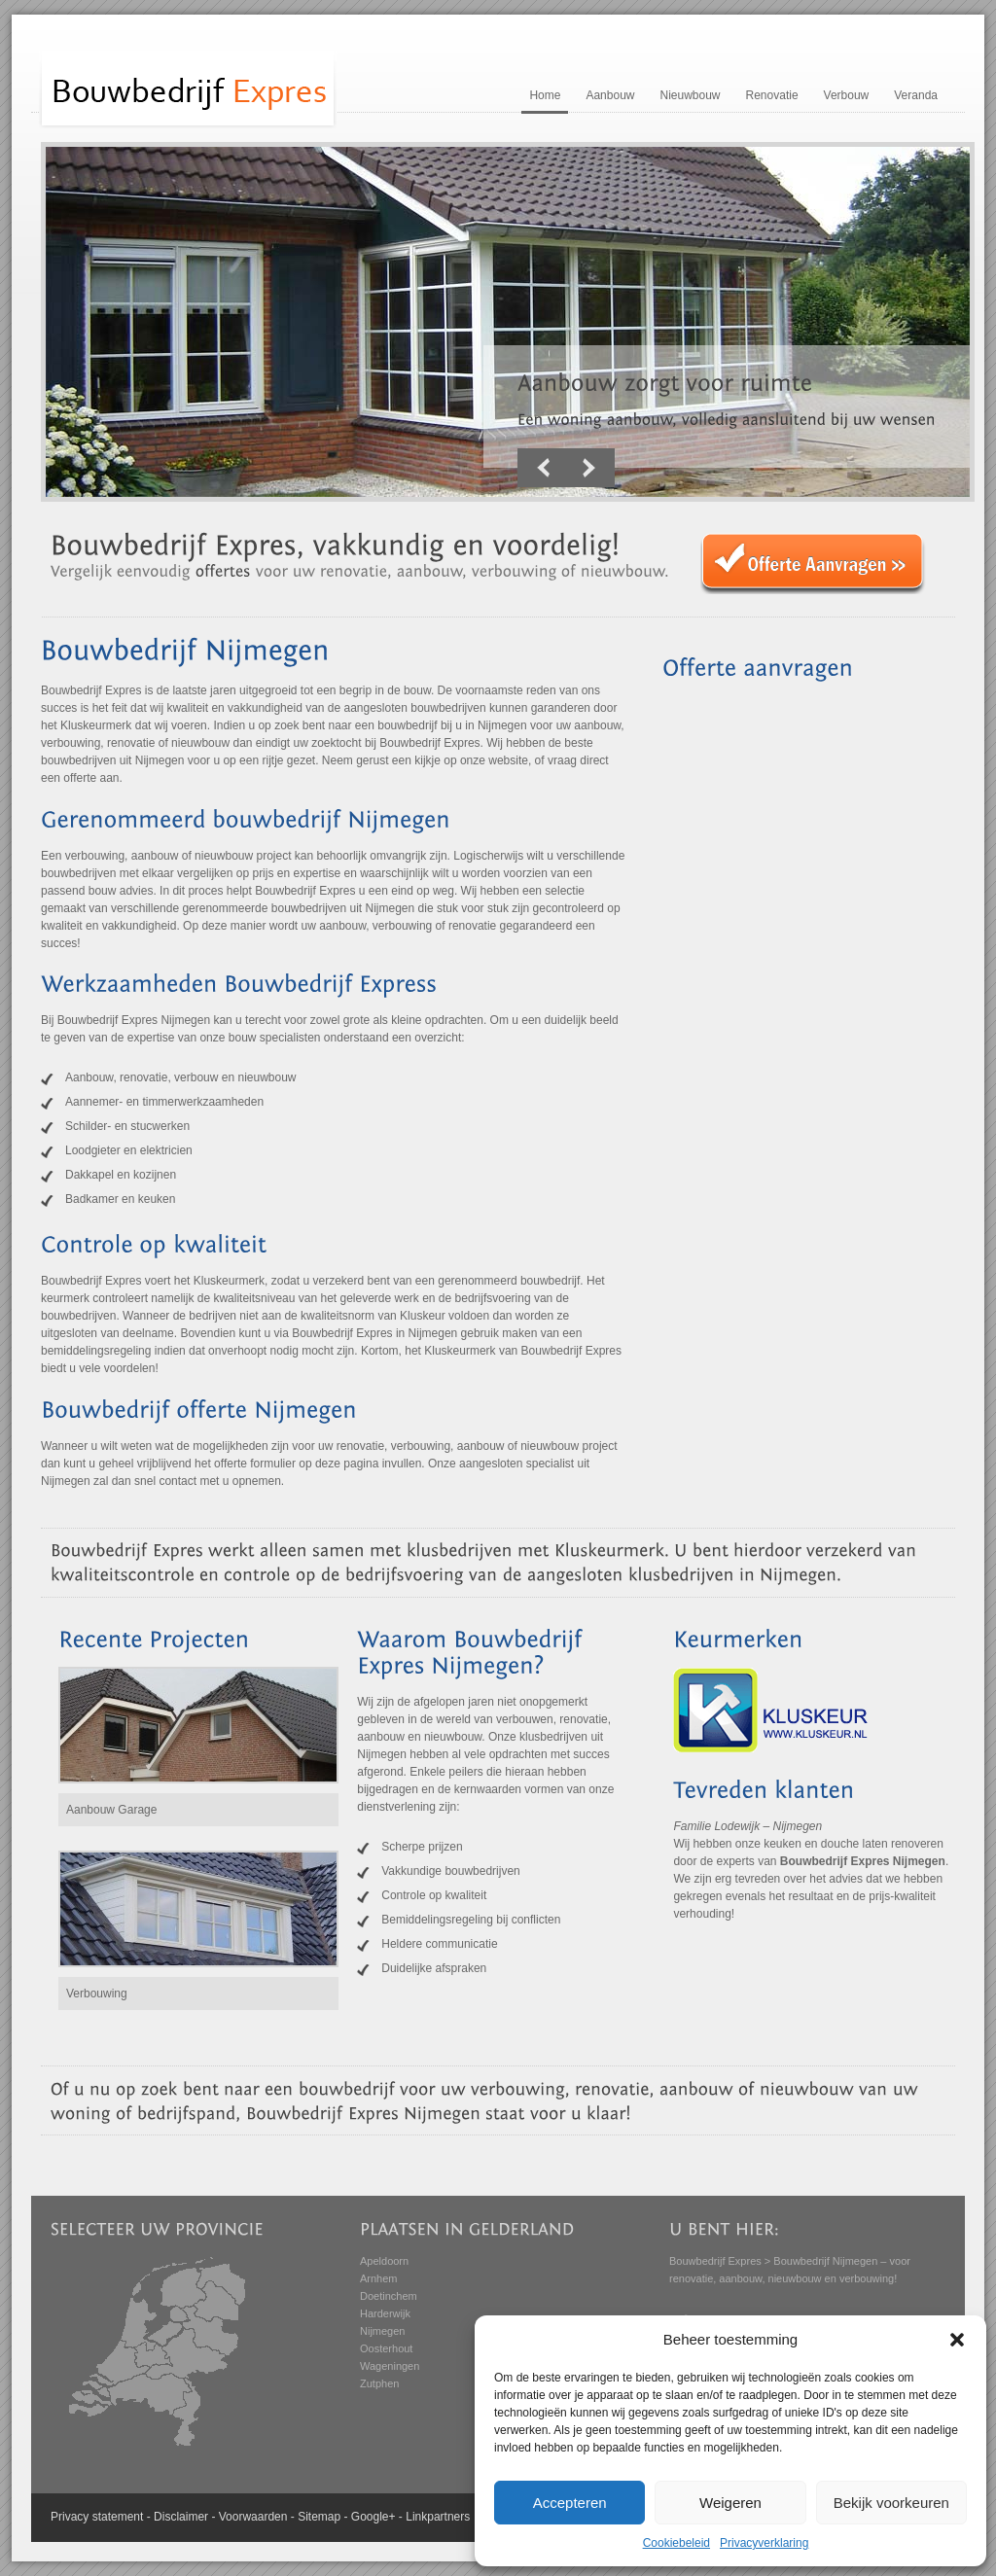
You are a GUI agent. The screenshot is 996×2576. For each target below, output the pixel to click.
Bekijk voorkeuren (891, 2502)
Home (544, 95)
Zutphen (379, 2383)
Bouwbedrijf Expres (715, 2261)
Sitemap (319, 2516)
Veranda (916, 95)
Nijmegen (382, 2331)
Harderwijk (385, 2313)
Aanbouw (610, 95)
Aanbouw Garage (111, 1810)
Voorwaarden (253, 2516)
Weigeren (730, 2502)
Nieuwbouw (689, 95)
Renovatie (772, 95)
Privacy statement (97, 2516)
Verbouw (847, 95)
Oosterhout (386, 2348)
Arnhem (379, 2278)
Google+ (373, 2516)
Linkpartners (438, 2516)
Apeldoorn (384, 2261)
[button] (957, 2339)
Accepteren (570, 2502)
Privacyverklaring (764, 2543)
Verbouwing (96, 1993)
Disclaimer (181, 2516)
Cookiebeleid (676, 2543)
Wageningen (389, 2366)
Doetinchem (388, 2296)
